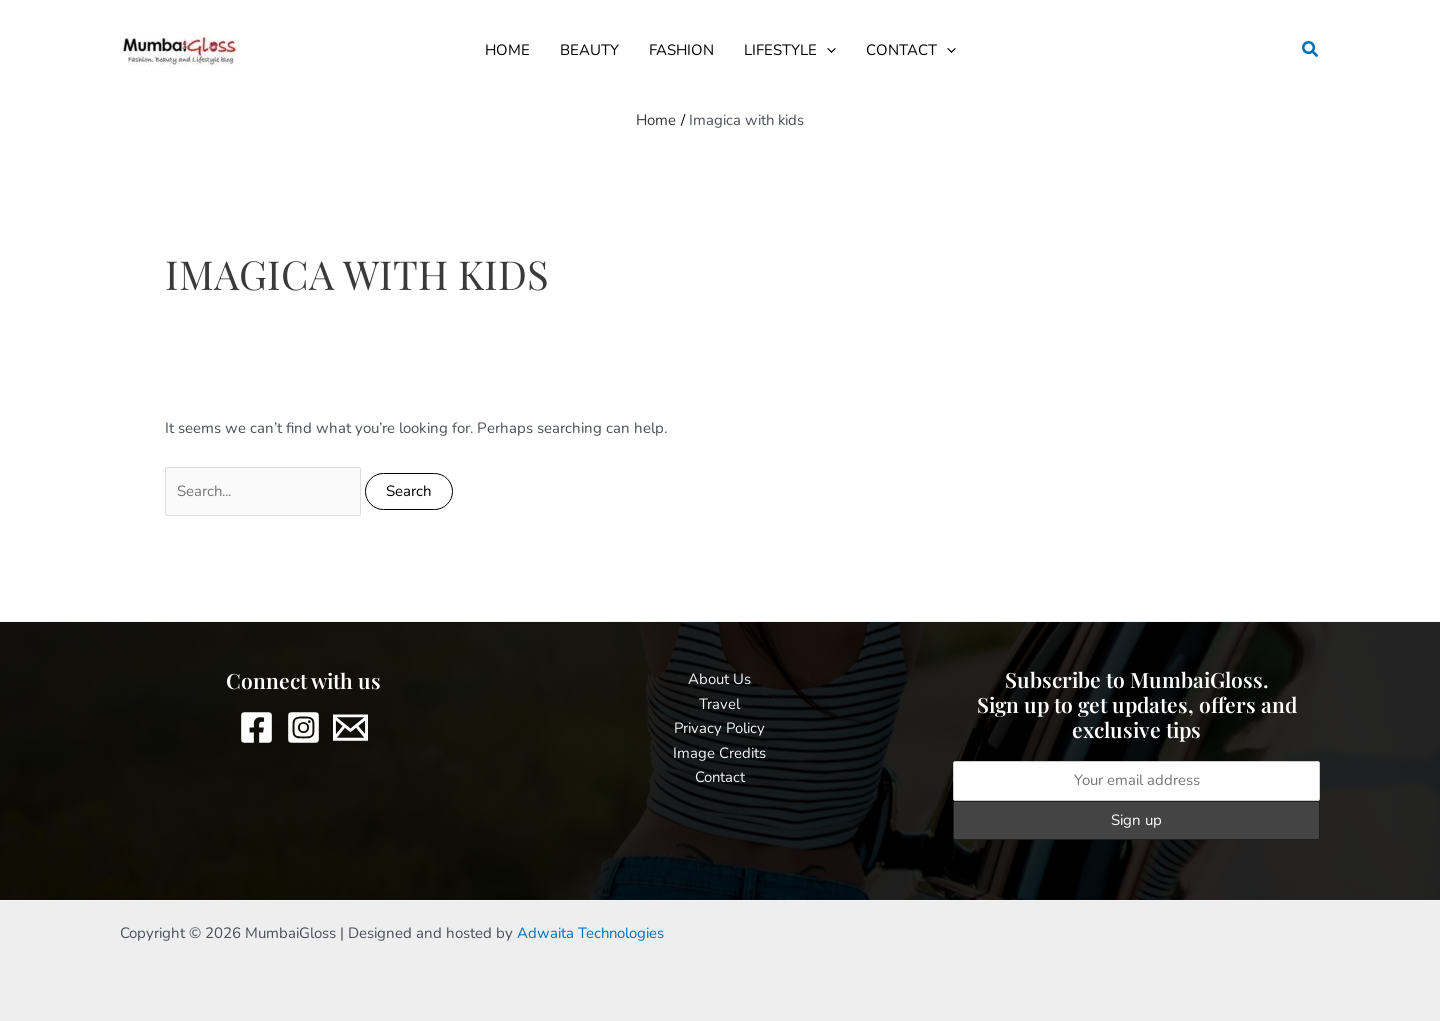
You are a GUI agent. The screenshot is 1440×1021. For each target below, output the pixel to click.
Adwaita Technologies (591, 933)
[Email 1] (350, 728)
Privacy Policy (719, 729)
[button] (826, 50)
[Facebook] (256, 728)
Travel (719, 704)
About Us (719, 679)
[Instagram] (303, 728)
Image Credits (719, 753)
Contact (719, 778)
